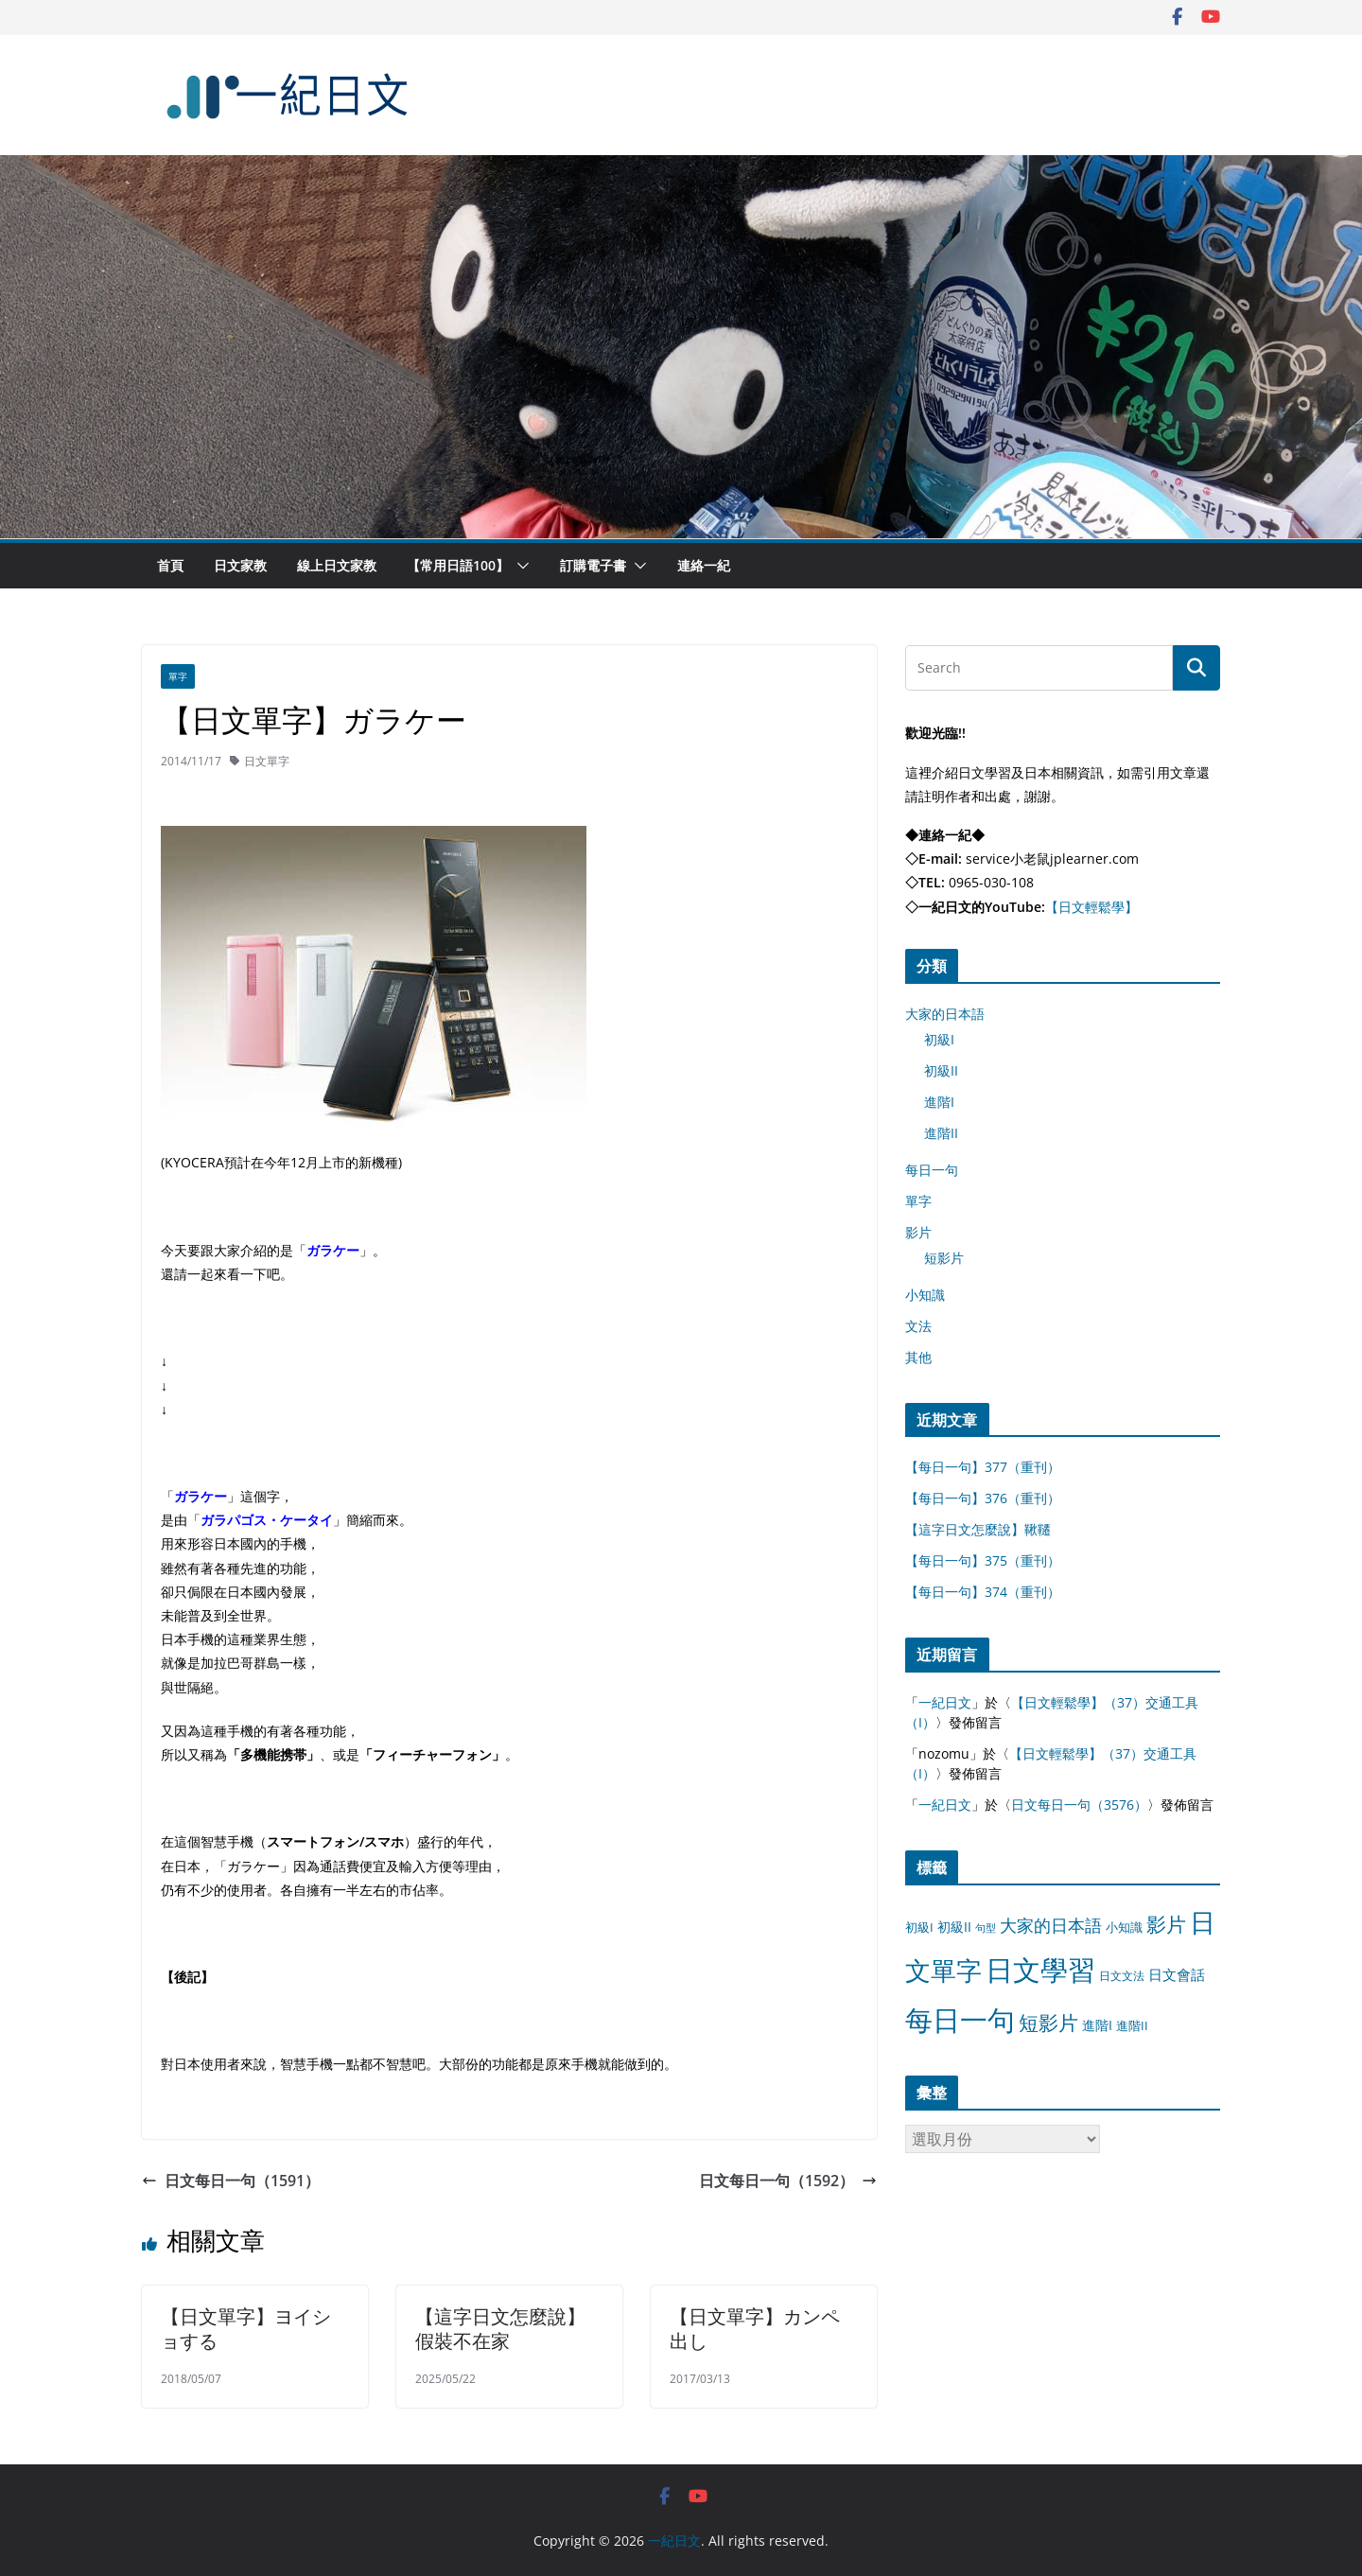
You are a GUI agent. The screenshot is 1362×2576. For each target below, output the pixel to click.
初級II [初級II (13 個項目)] (954, 1927)
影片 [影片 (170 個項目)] (1166, 1924)
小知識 (925, 1295)
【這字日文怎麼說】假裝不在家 (500, 2329)
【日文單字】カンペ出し (755, 2329)
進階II (941, 1133)
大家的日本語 (945, 1014)
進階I (939, 1102)
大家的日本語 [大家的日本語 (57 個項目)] (1051, 1925)
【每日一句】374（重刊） (982, 1592)
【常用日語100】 (458, 565)
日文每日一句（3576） (1079, 1805)
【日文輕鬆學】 (1091, 907)
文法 (918, 1326)
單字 (177, 676)
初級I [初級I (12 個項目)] (919, 1927)
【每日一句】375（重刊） (982, 1560)
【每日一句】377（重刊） (982, 1467)
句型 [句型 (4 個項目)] (985, 1928)
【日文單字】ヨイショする (246, 2329)
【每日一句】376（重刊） (982, 1498)
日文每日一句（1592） (788, 2180)
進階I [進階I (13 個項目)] (1097, 2025)
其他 (918, 1357)
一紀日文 (944, 1702)
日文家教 (240, 565)
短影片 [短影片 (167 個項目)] (1048, 2022)
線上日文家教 (336, 565)
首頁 (170, 565)
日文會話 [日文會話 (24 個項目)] (1176, 1975)
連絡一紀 (703, 565)
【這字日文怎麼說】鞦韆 (978, 1529)
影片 (918, 1232)
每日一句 (931, 1170)
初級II (941, 1070)
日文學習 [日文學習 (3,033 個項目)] (1040, 1970)
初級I (939, 1039)
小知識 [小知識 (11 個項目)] (1124, 1927)
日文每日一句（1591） (231, 2180)
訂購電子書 (593, 565)
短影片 (944, 1258)
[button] (519, 565)
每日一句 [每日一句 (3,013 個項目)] (960, 2020)
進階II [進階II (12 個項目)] (1132, 2025)
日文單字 (266, 761)
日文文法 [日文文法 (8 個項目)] (1121, 1976)
